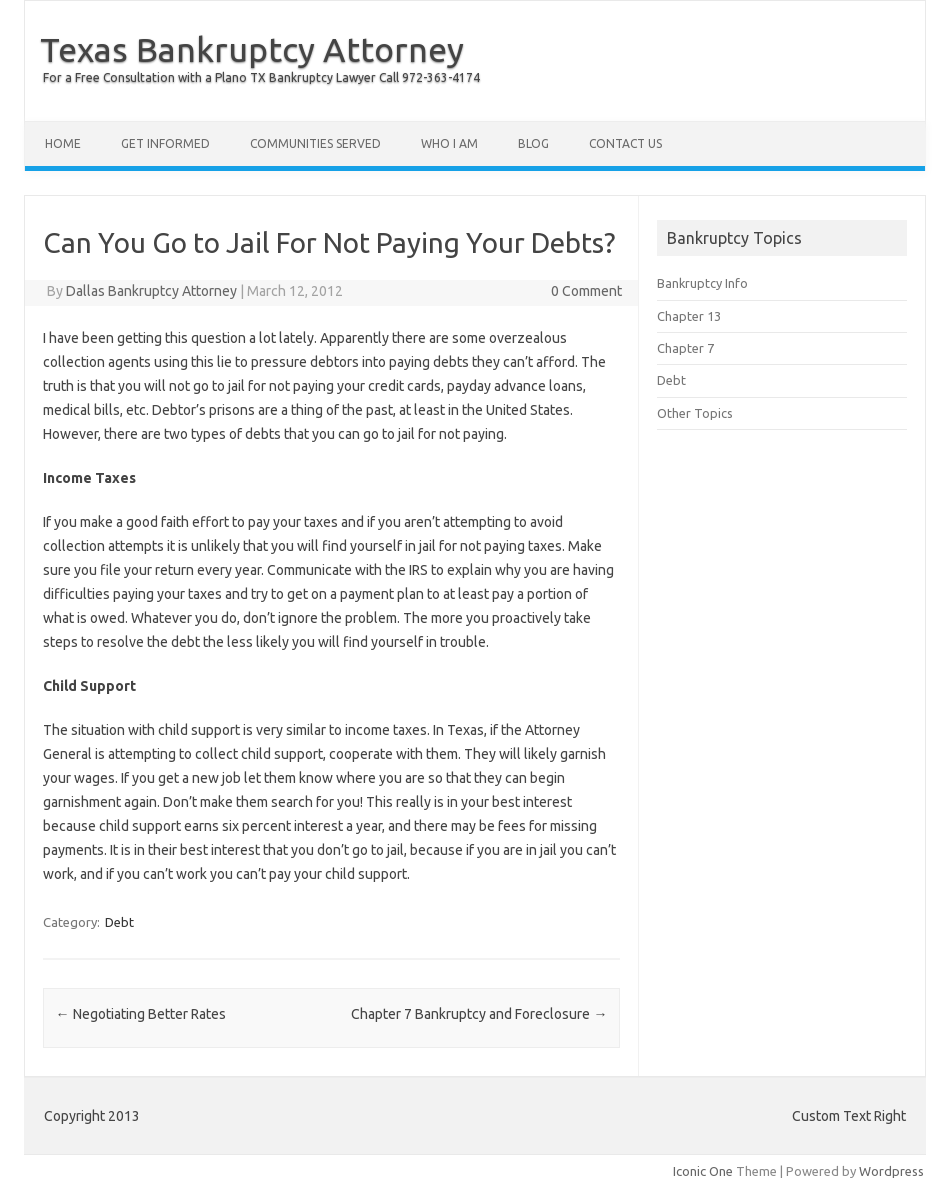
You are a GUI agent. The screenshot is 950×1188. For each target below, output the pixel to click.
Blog (533, 143)
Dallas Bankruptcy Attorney (151, 291)
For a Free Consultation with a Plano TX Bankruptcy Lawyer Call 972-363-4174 (261, 77)
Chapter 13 (689, 316)
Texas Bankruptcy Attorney (252, 49)
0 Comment (586, 291)
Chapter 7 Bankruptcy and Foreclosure (479, 1014)
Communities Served (315, 143)
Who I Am (449, 143)
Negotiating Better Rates (141, 1014)
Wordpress (891, 1171)
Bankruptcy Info (702, 283)
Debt (119, 922)
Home (63, 143)
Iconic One (703, 1171)
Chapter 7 (685, 348)
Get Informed (165, 143)
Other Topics (695, 413)
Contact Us (625, 143)
